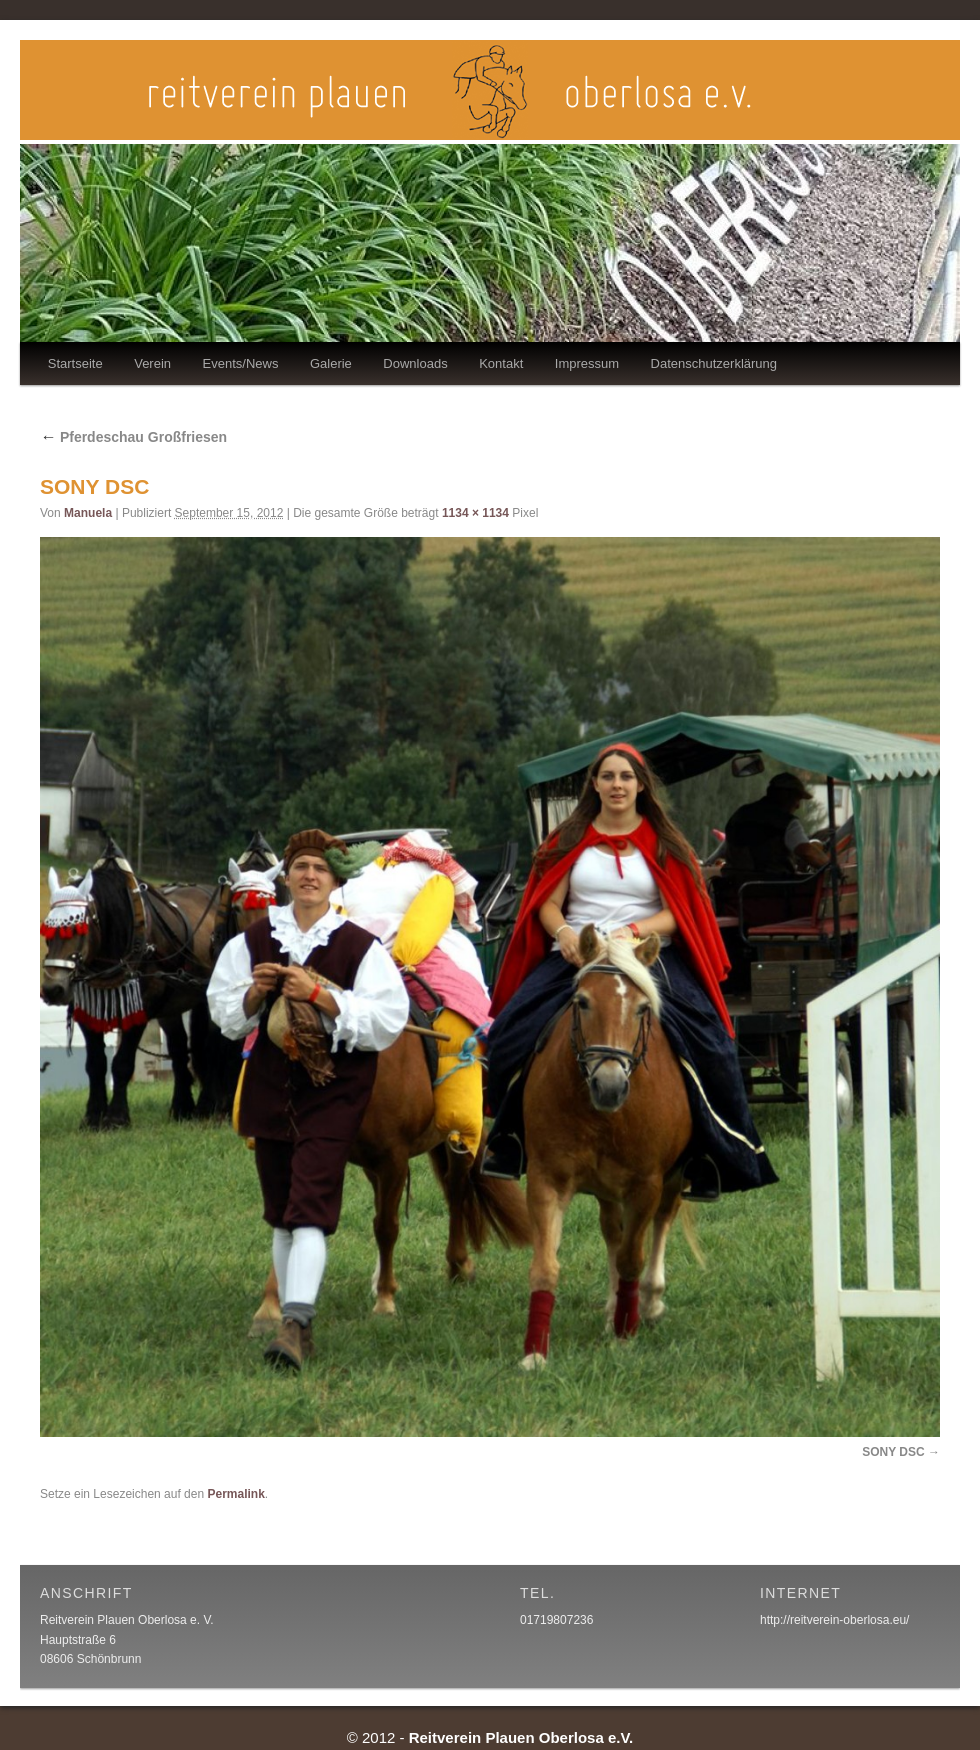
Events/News (241, 363)
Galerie (331, 363)
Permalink (235, 1494)
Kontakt (501, 363)
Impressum (587, 363)
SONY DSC (893, 1452)
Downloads (415, 363)
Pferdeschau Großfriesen (133, 437)
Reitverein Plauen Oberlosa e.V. (521, 1737)
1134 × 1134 (475, 513)
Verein (152, 363)
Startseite (75, 363)
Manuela (88, 513)
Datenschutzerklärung (714, 363)
